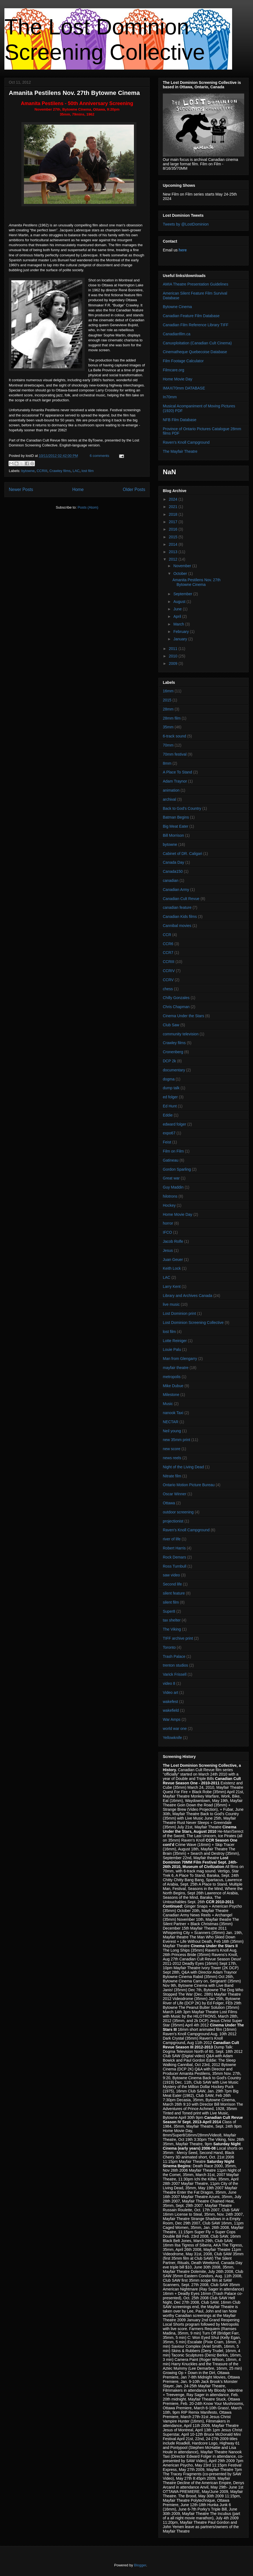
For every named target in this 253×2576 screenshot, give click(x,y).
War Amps (171, 1719)
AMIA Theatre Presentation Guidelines (195, 284)
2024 (173, 499)
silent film (171, 1602)
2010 (173, 656)
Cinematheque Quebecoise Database (195, 352)
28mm (168, 709)
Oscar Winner (174, 1494)
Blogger (140, 2565)
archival (169, 799)
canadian (170, 880)
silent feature (174, 1593)
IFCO (167, 1232)
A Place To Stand (177, 772)
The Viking (172, 1629)
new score (171, 1449)
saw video (171, 1575)
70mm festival (174, 754)
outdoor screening (178, 1512)
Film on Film (173, 1151)
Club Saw (171, 1025)
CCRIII (42, 471)
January (180, 639)
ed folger (170, 1097)
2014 (173, 544)
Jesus (168, 1250)
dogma (169, 1079)
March (179, 624)
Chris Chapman (176, 1007)
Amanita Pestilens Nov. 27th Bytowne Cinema (74, 92)
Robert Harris (174, 1548)
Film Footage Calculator (183, 361)
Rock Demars (174, 1557)
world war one (175, 1728)
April (177, 616)
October (180, 573)
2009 (173, 663)
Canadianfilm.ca (176, 334)
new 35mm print (176, 1439)
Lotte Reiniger (175, 1340)
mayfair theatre (175, 1367)
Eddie (168, 1115)
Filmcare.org (173, 370)
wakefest (170, 1701)
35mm (168, 727)
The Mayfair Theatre (180, 451)
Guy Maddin (173, 1187)
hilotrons (170, 1196)
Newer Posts (21, 489)
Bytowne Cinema (177, 306)
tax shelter (172, 1620)
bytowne (28, 471)
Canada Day (173, 862)
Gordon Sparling (177, 1169)
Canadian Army (176, 889)
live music (171, 1304)
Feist (167, 1142)
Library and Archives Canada (187, 1295)
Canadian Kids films (180, 916)
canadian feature (177, 907)
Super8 (169, 1611)
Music (168, 1403)
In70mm (170, 397)
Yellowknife (172, 1737)
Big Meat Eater (175, 826)
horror (168, 1223)
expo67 (169, 1133)
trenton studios (175, 1665)
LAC (76, 471)
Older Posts (134, 489)
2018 (173, 514)
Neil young (172, 1431)
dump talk (171, 1088)
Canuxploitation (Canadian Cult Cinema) (197, 343)
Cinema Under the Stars (183, 1016)
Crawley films (59, 471)
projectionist (173, 1521)
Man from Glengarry (180, 1358)
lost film (88, 471)
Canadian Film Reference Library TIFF (196, 325)
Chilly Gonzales (176, 997)
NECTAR (170, 1422)
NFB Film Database (179, 420)
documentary (174, 1070)
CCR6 (168, 944)
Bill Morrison (173, 835)
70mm (168, 745)
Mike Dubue (173, 1386)
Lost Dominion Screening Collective (193, 1322)
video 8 (169, 1683)
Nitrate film (172, 1476)
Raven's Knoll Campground (186, 442)
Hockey (169, 1205)
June (178, 609)
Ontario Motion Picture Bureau (189, 1485)
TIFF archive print (178, 1638)
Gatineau (170, 1160)
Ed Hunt (170, 1106)
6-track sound (174, 736)
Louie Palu (172, 1349)
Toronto (169, 1647)
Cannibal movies (177, 925)
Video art (170, 1692)
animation (171, 790)
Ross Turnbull (174, 1566)
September (183, 594)
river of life (172, 1539)
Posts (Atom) (88, 507)
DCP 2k (169, 1061)
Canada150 (173, 871)
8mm (167, 763)
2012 (173, 559)
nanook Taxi (173, 1413)
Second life (172, 1584)
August (179, 601)
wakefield (171, 1710)
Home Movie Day (177, 379)
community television (181, 1034)
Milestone (171, 1394)
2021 (173, 506)
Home (78, 489)
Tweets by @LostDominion (186, 224)
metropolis (172, 1377)
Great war (171, 1178)
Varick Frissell (174, 1674)
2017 (173, 522)
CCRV (168, 980)
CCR (167, 934)
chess (168, 989)
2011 (173, 648)
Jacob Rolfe (173, 1241)
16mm (168, 691)
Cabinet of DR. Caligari (182, 853)
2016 (173, 529)
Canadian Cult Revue (181, 898)
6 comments (99, 456)
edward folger (174, 1124)
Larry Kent (172, 1286)
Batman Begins (176, 817)
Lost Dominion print (179, 1313)
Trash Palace (174, 1656)
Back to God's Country (182, 808)
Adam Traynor (175, 781)
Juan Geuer (173, 1259)
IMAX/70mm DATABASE (184, 388)
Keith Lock (172, 1268)
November (182, 566)
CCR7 (168, 952)
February (181, 631)
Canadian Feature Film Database (191, 316)
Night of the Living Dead (183, 1467)
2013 (173, 552)
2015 (173, 537)
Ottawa (169, 1503)
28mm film (172, 718)
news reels (172, 1458)
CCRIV (169, 971)
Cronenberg (173, 1052)
